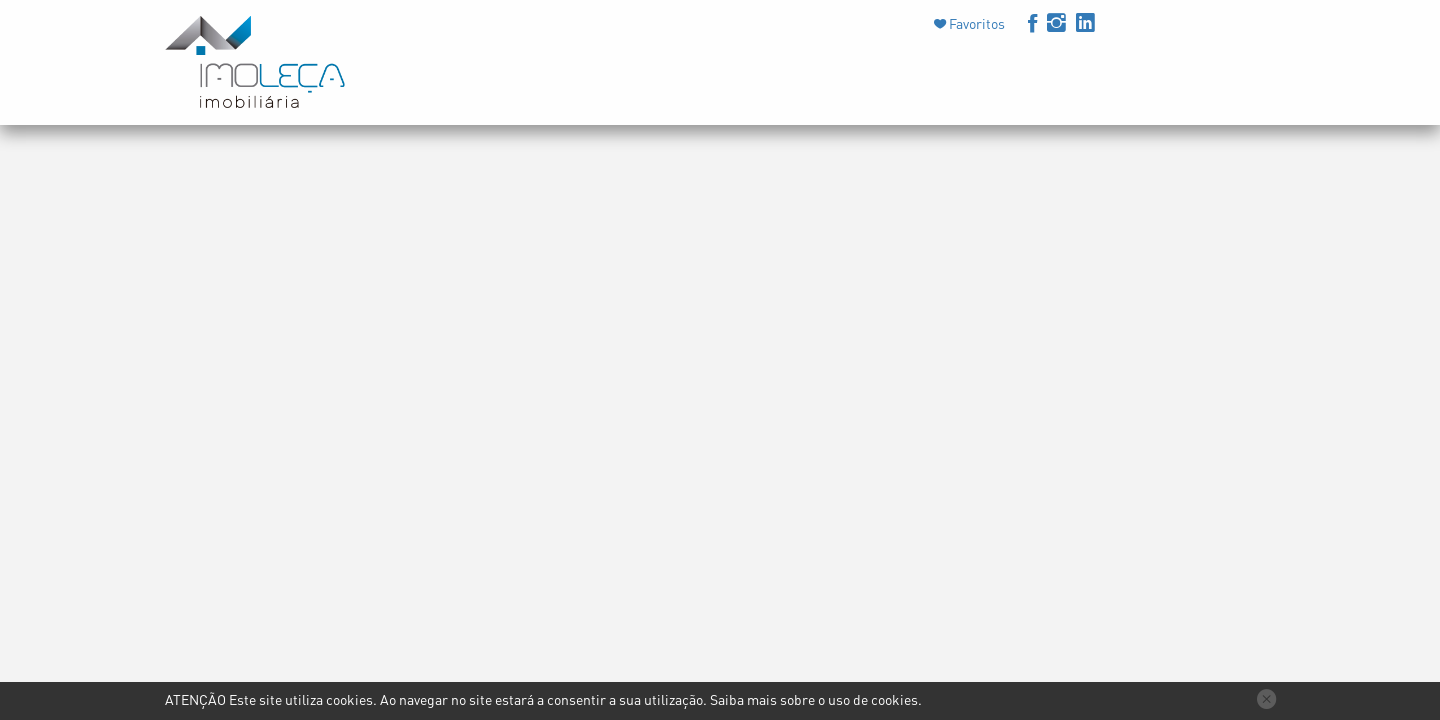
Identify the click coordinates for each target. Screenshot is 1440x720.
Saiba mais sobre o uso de (814, 699)
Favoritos (975, 23)
